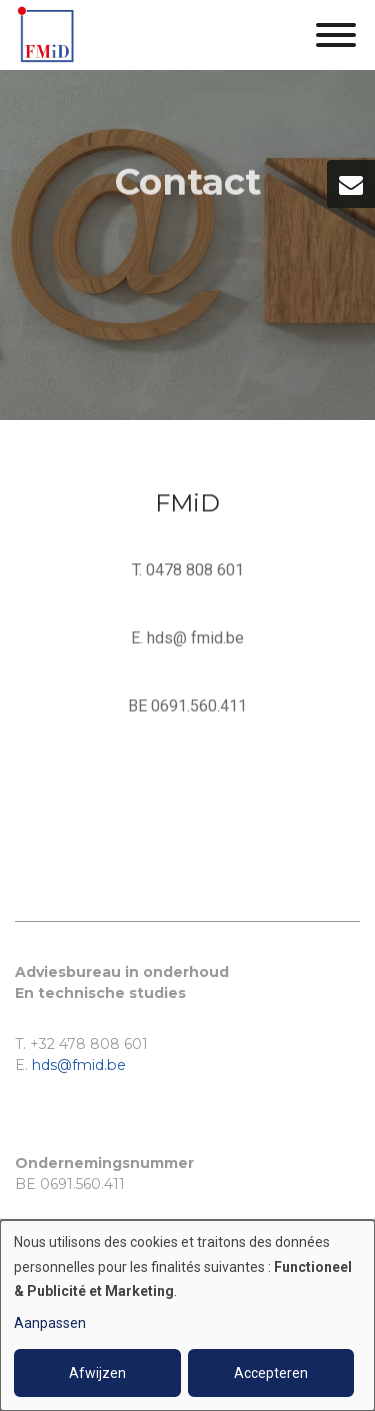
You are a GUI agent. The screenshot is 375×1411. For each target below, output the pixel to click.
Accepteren (271, 1373)
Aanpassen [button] (50, 1323)
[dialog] (187, 1315)
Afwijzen (97, 1373)
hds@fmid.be (79, 1065)
